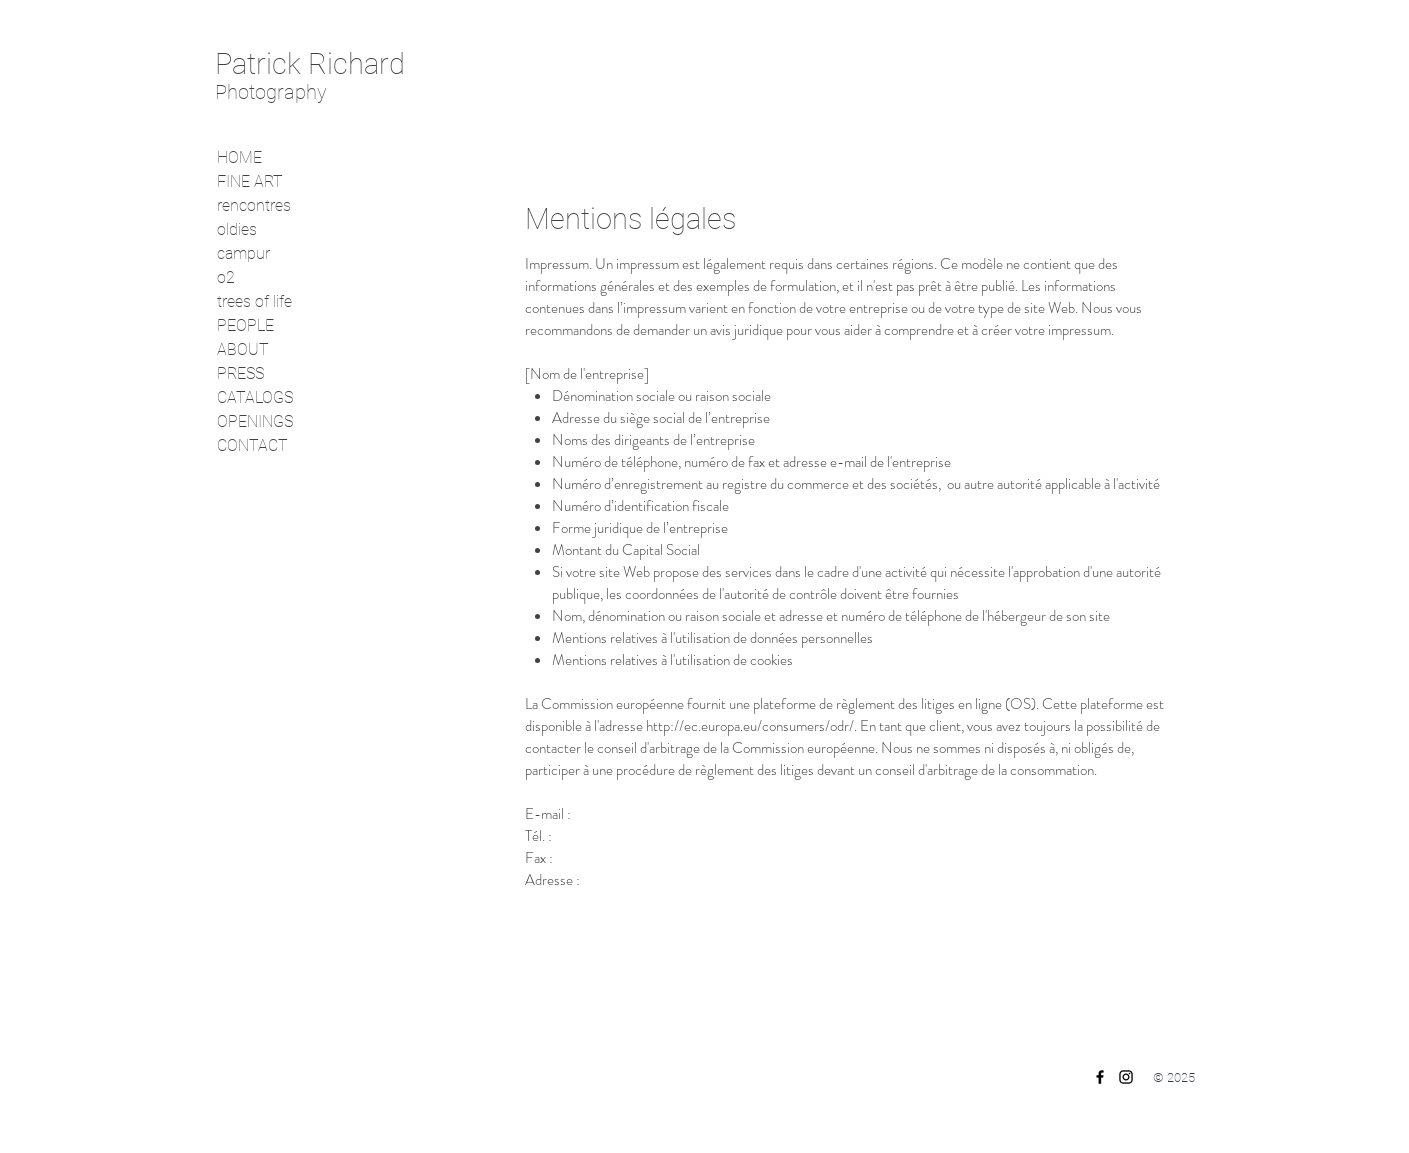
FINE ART (250, 181)
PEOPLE (245, 325)
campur (243, 253)
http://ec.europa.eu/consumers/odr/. (751, 726)
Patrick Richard (310, 64)
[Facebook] (1100, 1077)
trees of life (254, 301)
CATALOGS (255, 397)
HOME (239, 157)
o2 (226, 277)
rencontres (254, 205)
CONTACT (252, 445)
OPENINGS (255, 421)
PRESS (240, 373)
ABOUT (243, 349)
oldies (237, 229)
